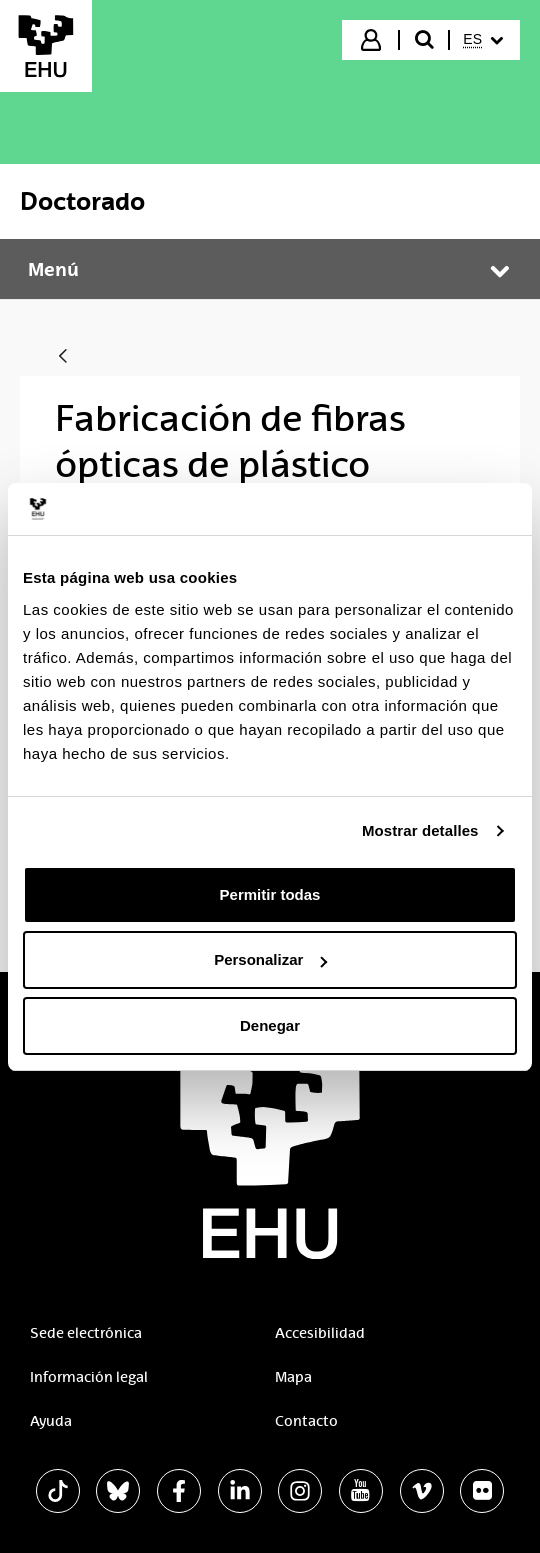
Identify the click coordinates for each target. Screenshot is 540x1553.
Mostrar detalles (420, 830)
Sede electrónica (86, 1333)
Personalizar (270, 959)
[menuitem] (483, 40)
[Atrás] (63, 357)
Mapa (293, 1377)
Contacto (306, 1421)
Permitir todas (270, 894)
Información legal (89, 1377)
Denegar (270, 1025)
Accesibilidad (320, 1333)
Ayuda (51, 1421)
